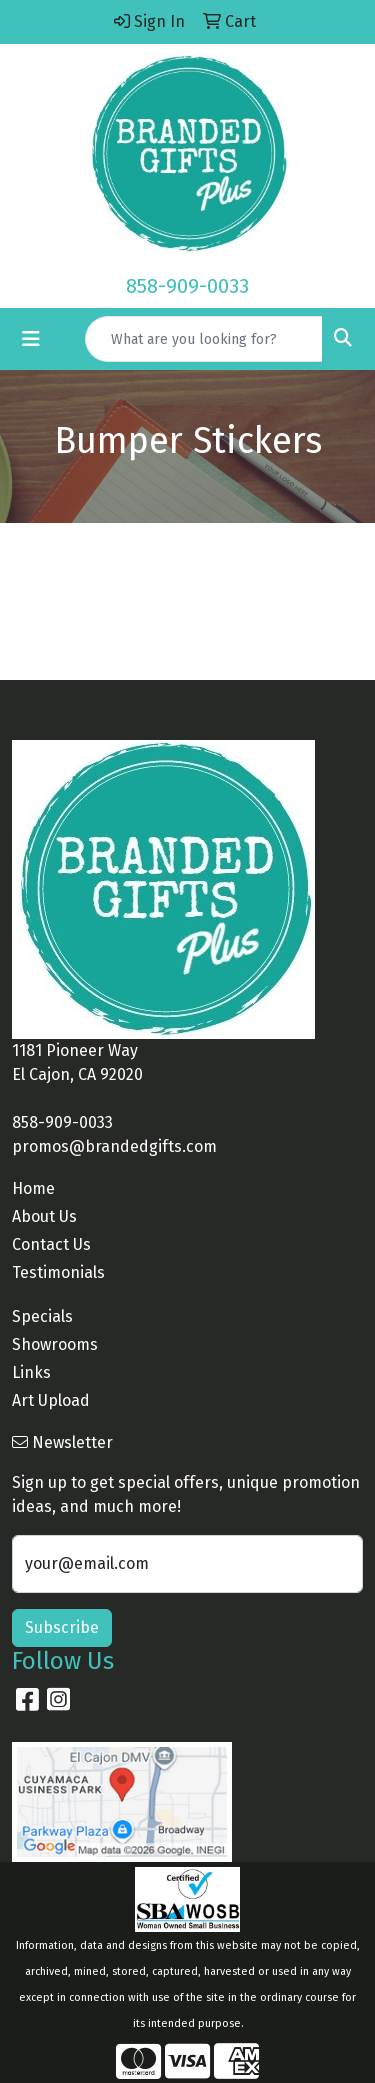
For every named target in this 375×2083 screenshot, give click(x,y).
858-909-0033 (187, 286)
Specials (42, 1316)
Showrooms (55, 1344)
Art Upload (51, 1400)
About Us (44, 1216)
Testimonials (58, 1272)
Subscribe (62, 1627)
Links (31, 1372)
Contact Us (51, 1244)
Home (33, 1188)
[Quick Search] (204, 339)
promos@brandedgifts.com (114, 1146)
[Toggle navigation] (31, 339)
